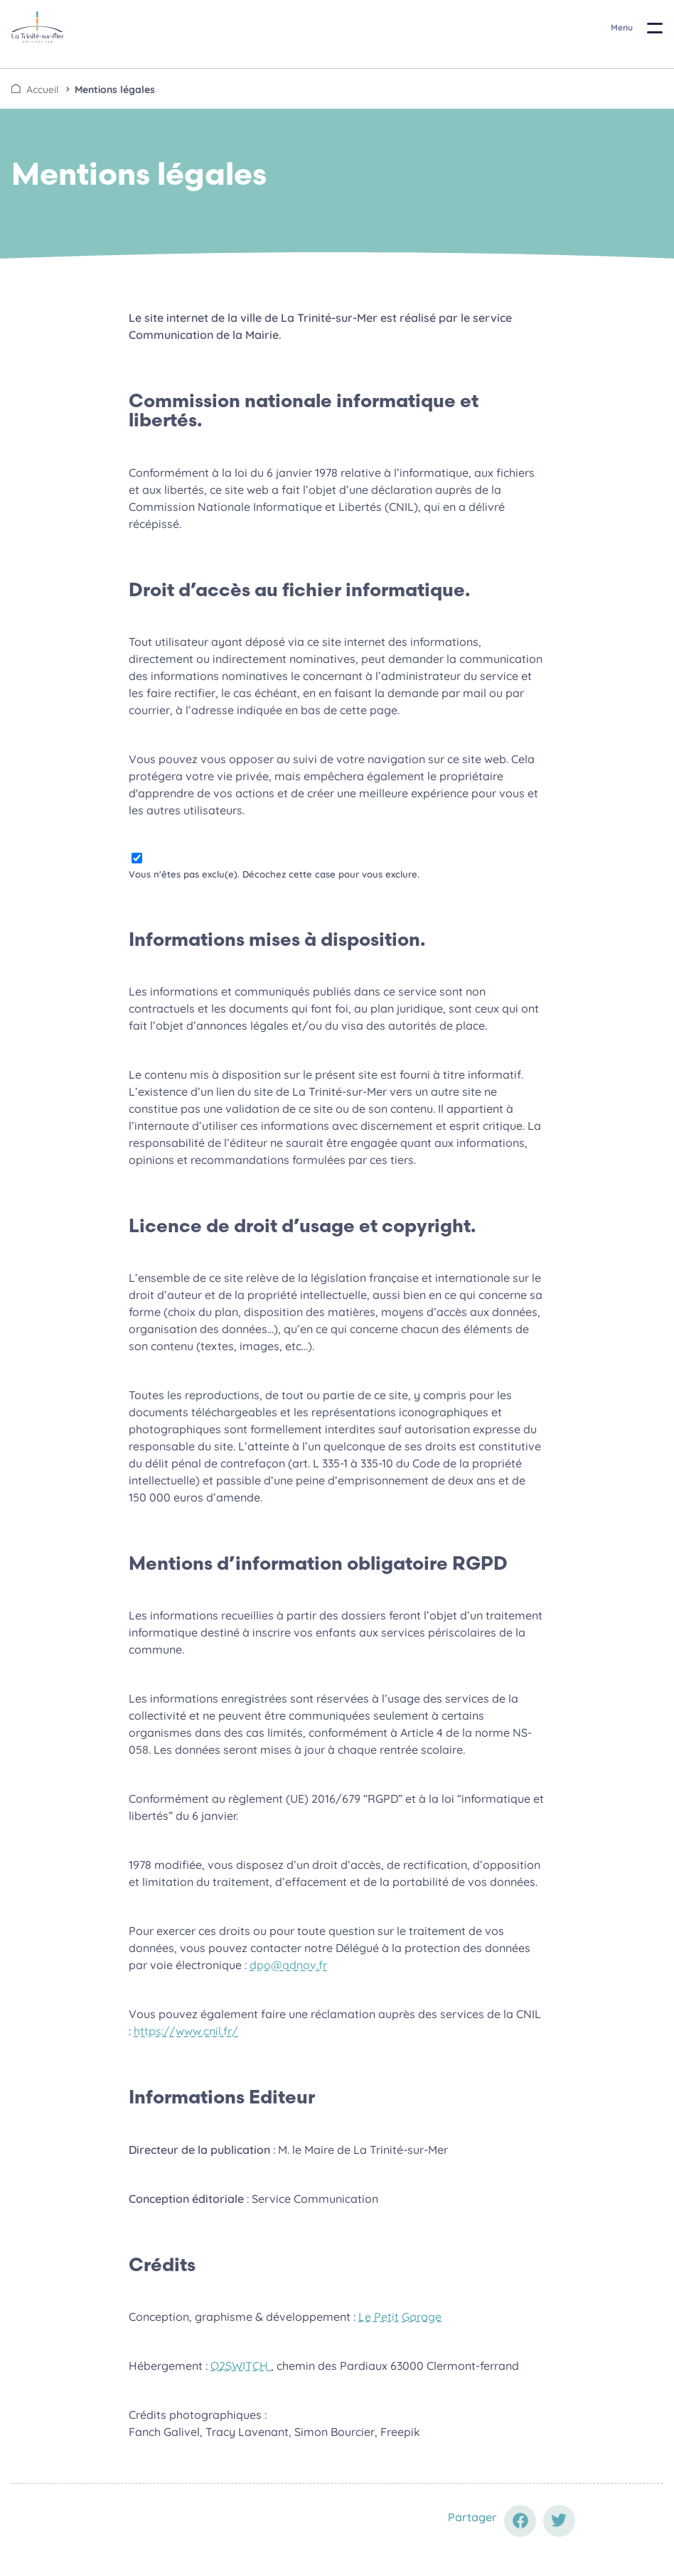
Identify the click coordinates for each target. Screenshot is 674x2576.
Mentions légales (115, 89)
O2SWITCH (240, 2366)
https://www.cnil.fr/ (186, 2031)
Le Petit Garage (400, 2317)
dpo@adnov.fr (288, 1965)
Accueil (42, 89)
